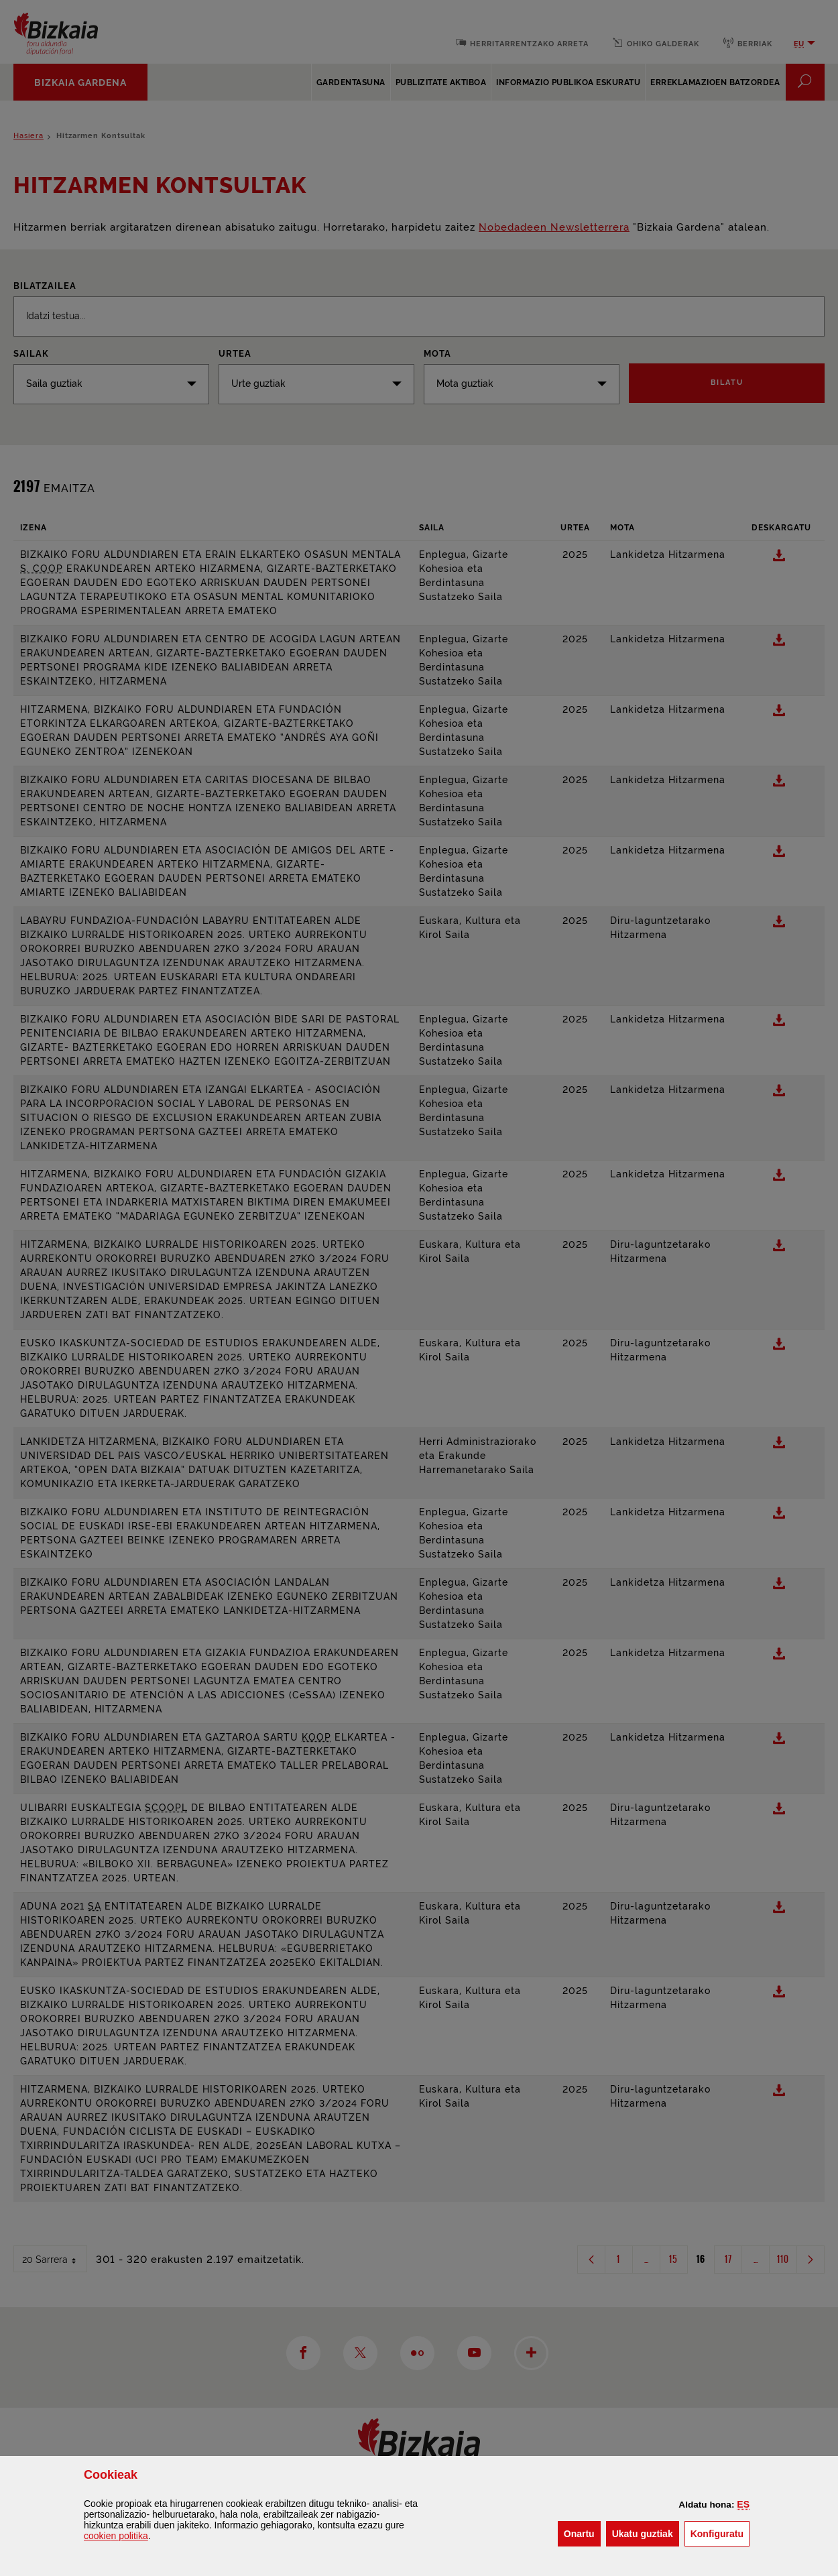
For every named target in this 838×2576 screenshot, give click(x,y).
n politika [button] (116, 2535)
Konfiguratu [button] (720, 2532)
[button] (743, 2504)
